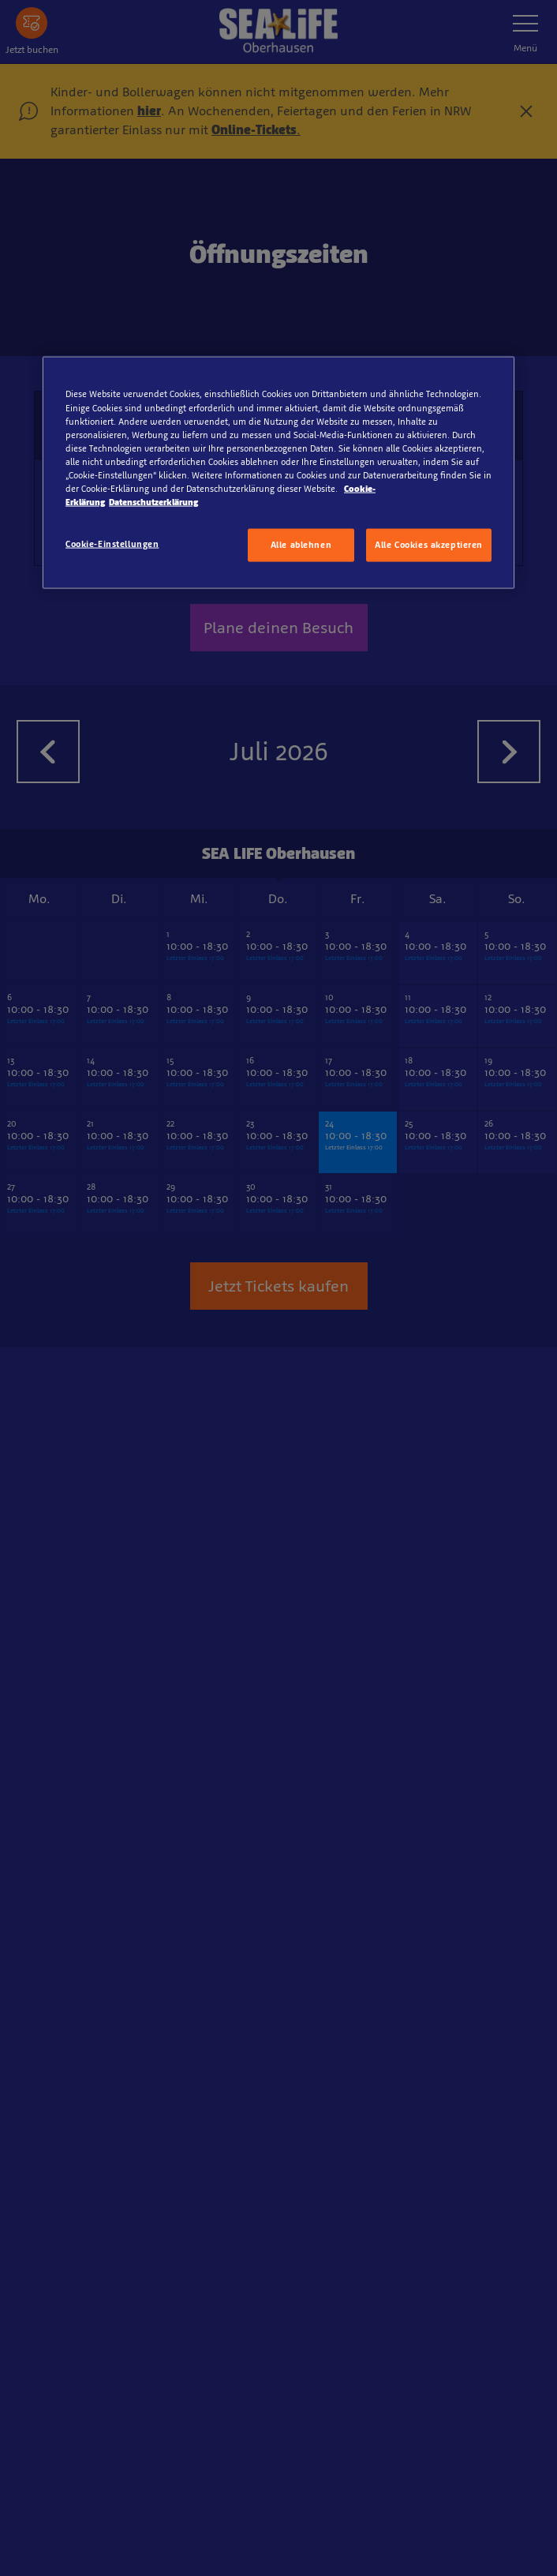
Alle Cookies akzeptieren (429, 544)
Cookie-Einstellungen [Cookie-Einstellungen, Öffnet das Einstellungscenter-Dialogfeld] (112, 543)
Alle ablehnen (301, 544)
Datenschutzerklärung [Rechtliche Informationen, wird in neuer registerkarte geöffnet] (153, 502)
